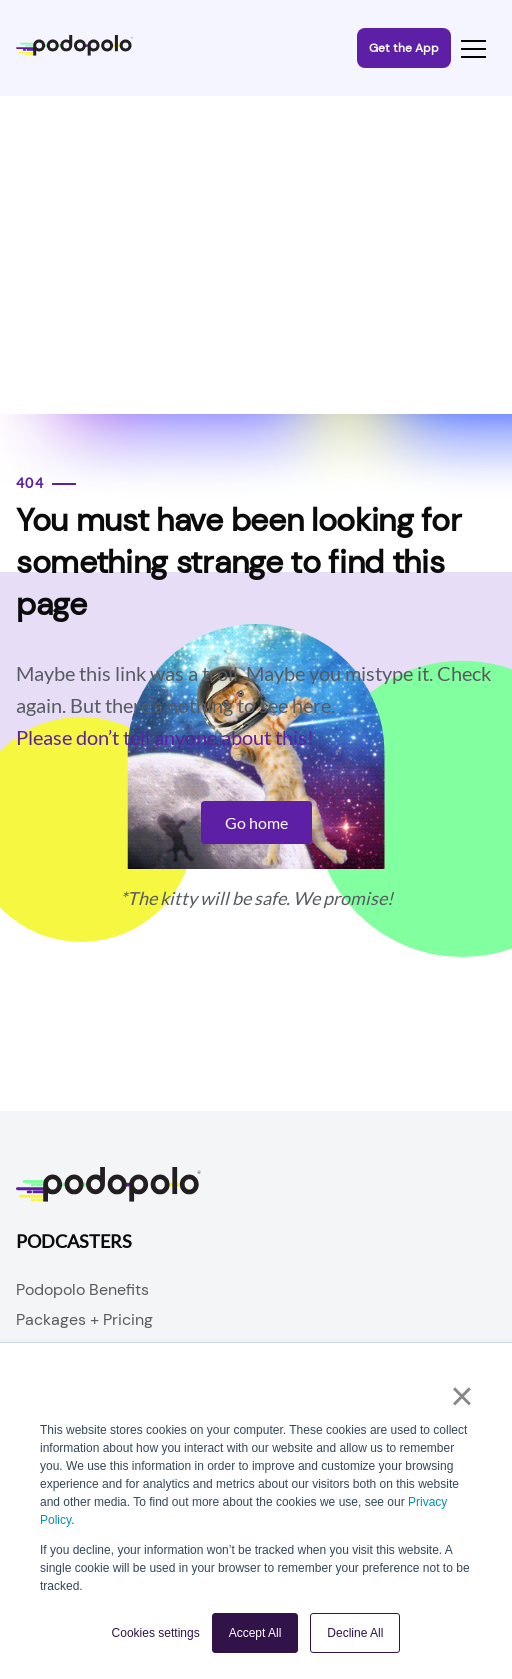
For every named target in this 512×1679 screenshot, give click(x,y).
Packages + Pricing (84, 1319)
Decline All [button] (355, 1633)
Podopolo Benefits (82, 1289)
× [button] (461, 1396)
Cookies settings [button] (156, 1633)
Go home (256, 822)
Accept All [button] (255, 1633)
